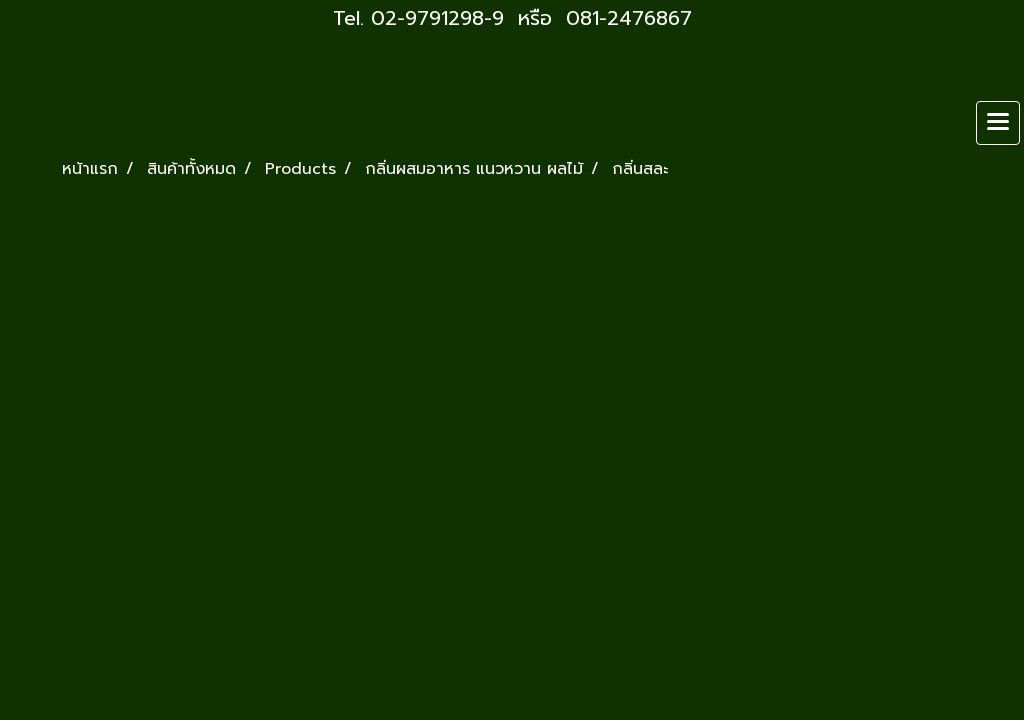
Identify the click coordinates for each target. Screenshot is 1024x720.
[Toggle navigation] (998, 123)
